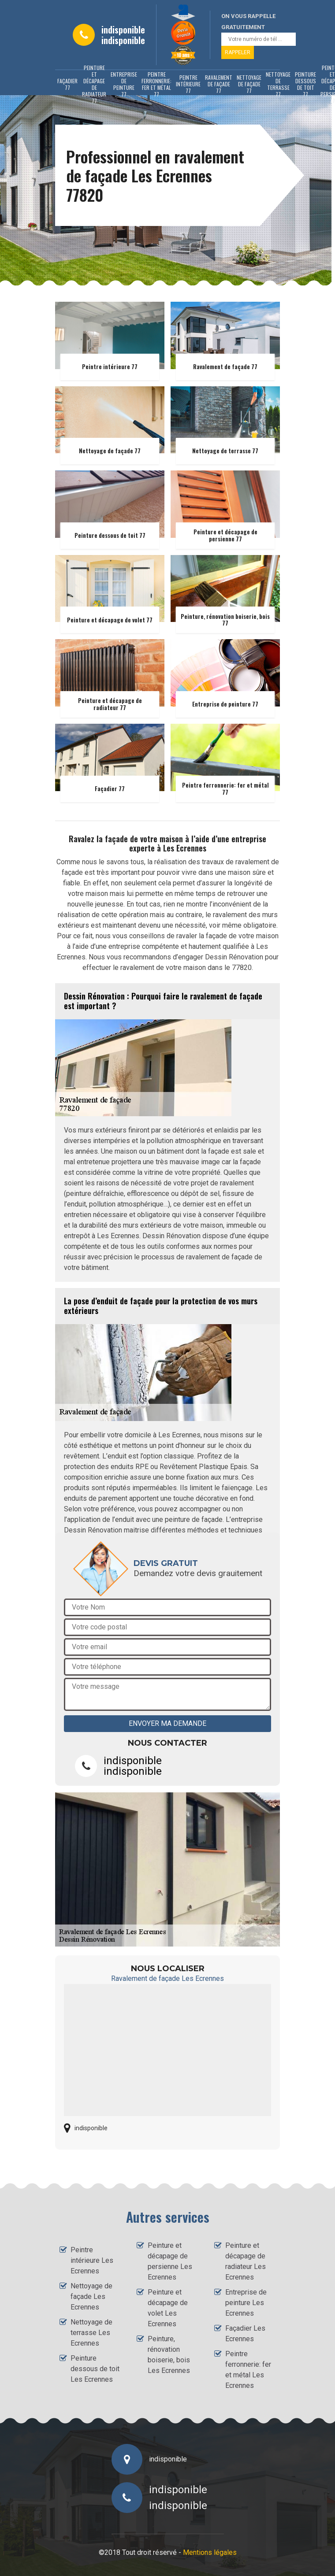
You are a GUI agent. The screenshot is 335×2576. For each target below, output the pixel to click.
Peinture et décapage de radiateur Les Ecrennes (245, 2261)
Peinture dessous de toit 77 (305, 84)
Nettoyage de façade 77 (249, 84)
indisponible (123, 29)
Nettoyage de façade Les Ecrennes (91, 2296)
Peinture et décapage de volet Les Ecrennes (168, 2308)
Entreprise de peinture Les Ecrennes (246, 2302)
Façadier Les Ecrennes (245, 2333)
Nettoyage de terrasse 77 (278, 84)
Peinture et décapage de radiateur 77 (94, 84)
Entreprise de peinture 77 (124, 84)
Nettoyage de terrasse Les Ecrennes (91, 2332)
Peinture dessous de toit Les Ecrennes (95, 2369)
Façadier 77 (67, 84)
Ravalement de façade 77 (218, 84)
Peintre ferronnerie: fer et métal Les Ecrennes (248, 2370)
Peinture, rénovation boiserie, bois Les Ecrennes (169, 2355)
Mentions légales (210, 2552)
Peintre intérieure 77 (188, 84)
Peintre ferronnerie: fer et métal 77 (156, 84)
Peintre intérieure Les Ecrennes (92, 2260)
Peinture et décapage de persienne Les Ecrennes (170, 2261)
